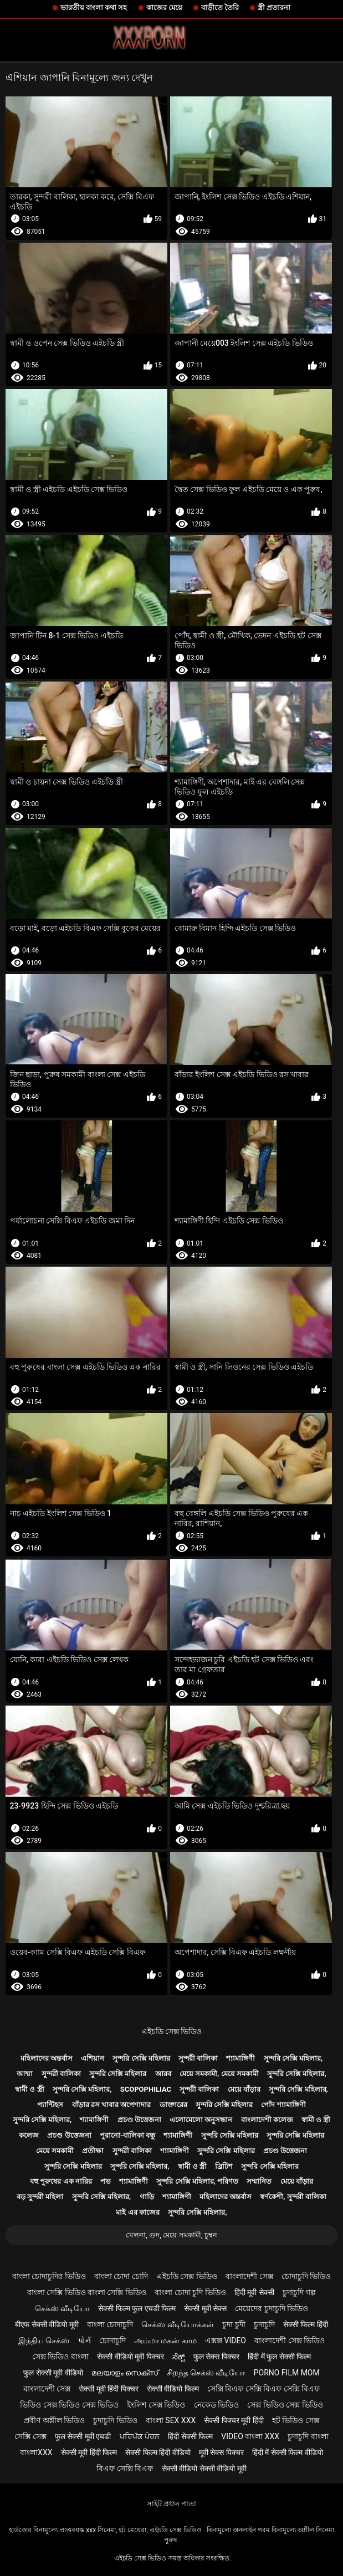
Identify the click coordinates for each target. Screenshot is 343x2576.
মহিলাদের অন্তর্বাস (47, 2058)
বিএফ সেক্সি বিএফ (124, 2468)
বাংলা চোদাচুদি (110, 2324)
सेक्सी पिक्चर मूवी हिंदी (233, 2420)
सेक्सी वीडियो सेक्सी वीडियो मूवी (204, 2468)
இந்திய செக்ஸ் (43, 2340)
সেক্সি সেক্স (30, 2436)
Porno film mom (287, 2372)
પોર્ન (84, 2340)
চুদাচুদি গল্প (299, 2292)
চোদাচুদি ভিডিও (306, 2276)
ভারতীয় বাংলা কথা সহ (93, 7)
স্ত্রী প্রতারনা (274, 7)
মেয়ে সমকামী (55, 2151)
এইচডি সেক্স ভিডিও (171, 2031)
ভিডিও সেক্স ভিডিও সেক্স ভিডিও (69, 2404)
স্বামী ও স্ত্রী (29, 2089)
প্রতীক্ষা (93, 2151)
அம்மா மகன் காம (165, 2340)
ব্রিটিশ (224, 2166)
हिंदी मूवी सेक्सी (254, 2292)
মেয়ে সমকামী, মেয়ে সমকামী (219, 2074)
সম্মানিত (259, 2181)
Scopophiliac (145, 2089)
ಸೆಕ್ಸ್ (178, 2356)
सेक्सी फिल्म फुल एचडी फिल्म (137, 2308)
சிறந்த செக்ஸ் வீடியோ (206, 2372)
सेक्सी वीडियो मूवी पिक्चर (130, 2356)
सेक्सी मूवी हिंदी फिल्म (89, 2452)
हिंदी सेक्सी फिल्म (190, 2436)
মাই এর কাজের (137, 2212)
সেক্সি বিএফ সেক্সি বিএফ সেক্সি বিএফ (263, 2388)
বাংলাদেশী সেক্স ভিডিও (289, 2340)
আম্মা (25, 2074)
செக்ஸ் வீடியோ (62, 2308)
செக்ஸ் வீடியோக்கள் (177, 2324)
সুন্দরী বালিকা (198, 2058)
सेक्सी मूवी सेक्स (205, 2308)
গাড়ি (147, 2197)
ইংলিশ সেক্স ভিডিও (156, 2404)
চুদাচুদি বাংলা (308, 2436)
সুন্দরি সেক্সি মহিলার (141, 2058)
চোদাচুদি (112, 2340)
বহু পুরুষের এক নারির (61, 2181)
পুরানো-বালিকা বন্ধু (127, 2135)
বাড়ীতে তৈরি (220, 7)
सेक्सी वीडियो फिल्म (173, 2388)
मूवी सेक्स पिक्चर (221, 2452)
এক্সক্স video (225, 2340)
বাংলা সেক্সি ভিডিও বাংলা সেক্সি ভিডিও (86, 2292)
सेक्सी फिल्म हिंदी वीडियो (157, 2452)
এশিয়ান (92, 2058)
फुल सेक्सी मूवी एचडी (83, 2436)
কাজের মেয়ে (164, 7)
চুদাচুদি (264, 2324)
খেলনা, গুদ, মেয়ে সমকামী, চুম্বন (171, 2235)
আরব (163, 2074)
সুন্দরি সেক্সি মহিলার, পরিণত (197, 2181)
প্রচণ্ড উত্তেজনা (139, 2120)
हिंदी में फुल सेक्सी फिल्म (279, 2356)
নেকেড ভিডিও (216, 2404)
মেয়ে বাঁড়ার (244, 2089)
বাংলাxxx (36, 2452)
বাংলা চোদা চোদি (121, 2276)
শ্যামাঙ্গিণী (240, 2058)
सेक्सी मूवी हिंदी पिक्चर (108, 2388)
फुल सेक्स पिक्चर (216, 2356)
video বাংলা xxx (250, 2436)
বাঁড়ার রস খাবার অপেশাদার (111, 2105)
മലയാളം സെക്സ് (124, 2372)
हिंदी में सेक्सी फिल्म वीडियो (287, 2452)
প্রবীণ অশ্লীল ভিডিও (54, 2420)
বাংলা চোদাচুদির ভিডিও (49, 2276)
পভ (105, 2181)
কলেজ (29, 2135)
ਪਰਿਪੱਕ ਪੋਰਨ (140, 2436)
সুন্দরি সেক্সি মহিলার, (293, 2058)
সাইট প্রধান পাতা (171, 2504)
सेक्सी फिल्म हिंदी (305, 2324)
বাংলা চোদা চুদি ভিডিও (190, 2292)
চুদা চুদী (233, 2324)
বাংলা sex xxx (171, 2420)
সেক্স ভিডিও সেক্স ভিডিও (284, 2404)
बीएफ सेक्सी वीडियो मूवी (46, 2324)
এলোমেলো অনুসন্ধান (201, 2120)
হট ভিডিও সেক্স (295, 2420)
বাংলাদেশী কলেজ (267, 2120)
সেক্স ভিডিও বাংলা (60, 2356)
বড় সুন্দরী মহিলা (40, 2197)
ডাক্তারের (173, 2105)
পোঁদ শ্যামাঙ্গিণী (283, 2105)
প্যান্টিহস (50, 2105)
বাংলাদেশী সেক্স (249, 2276)
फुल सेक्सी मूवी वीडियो (53, 2372)
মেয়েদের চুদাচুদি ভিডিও (271, 2308)
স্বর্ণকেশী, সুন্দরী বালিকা (293, 2197)
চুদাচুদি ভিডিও (115, 2420)
